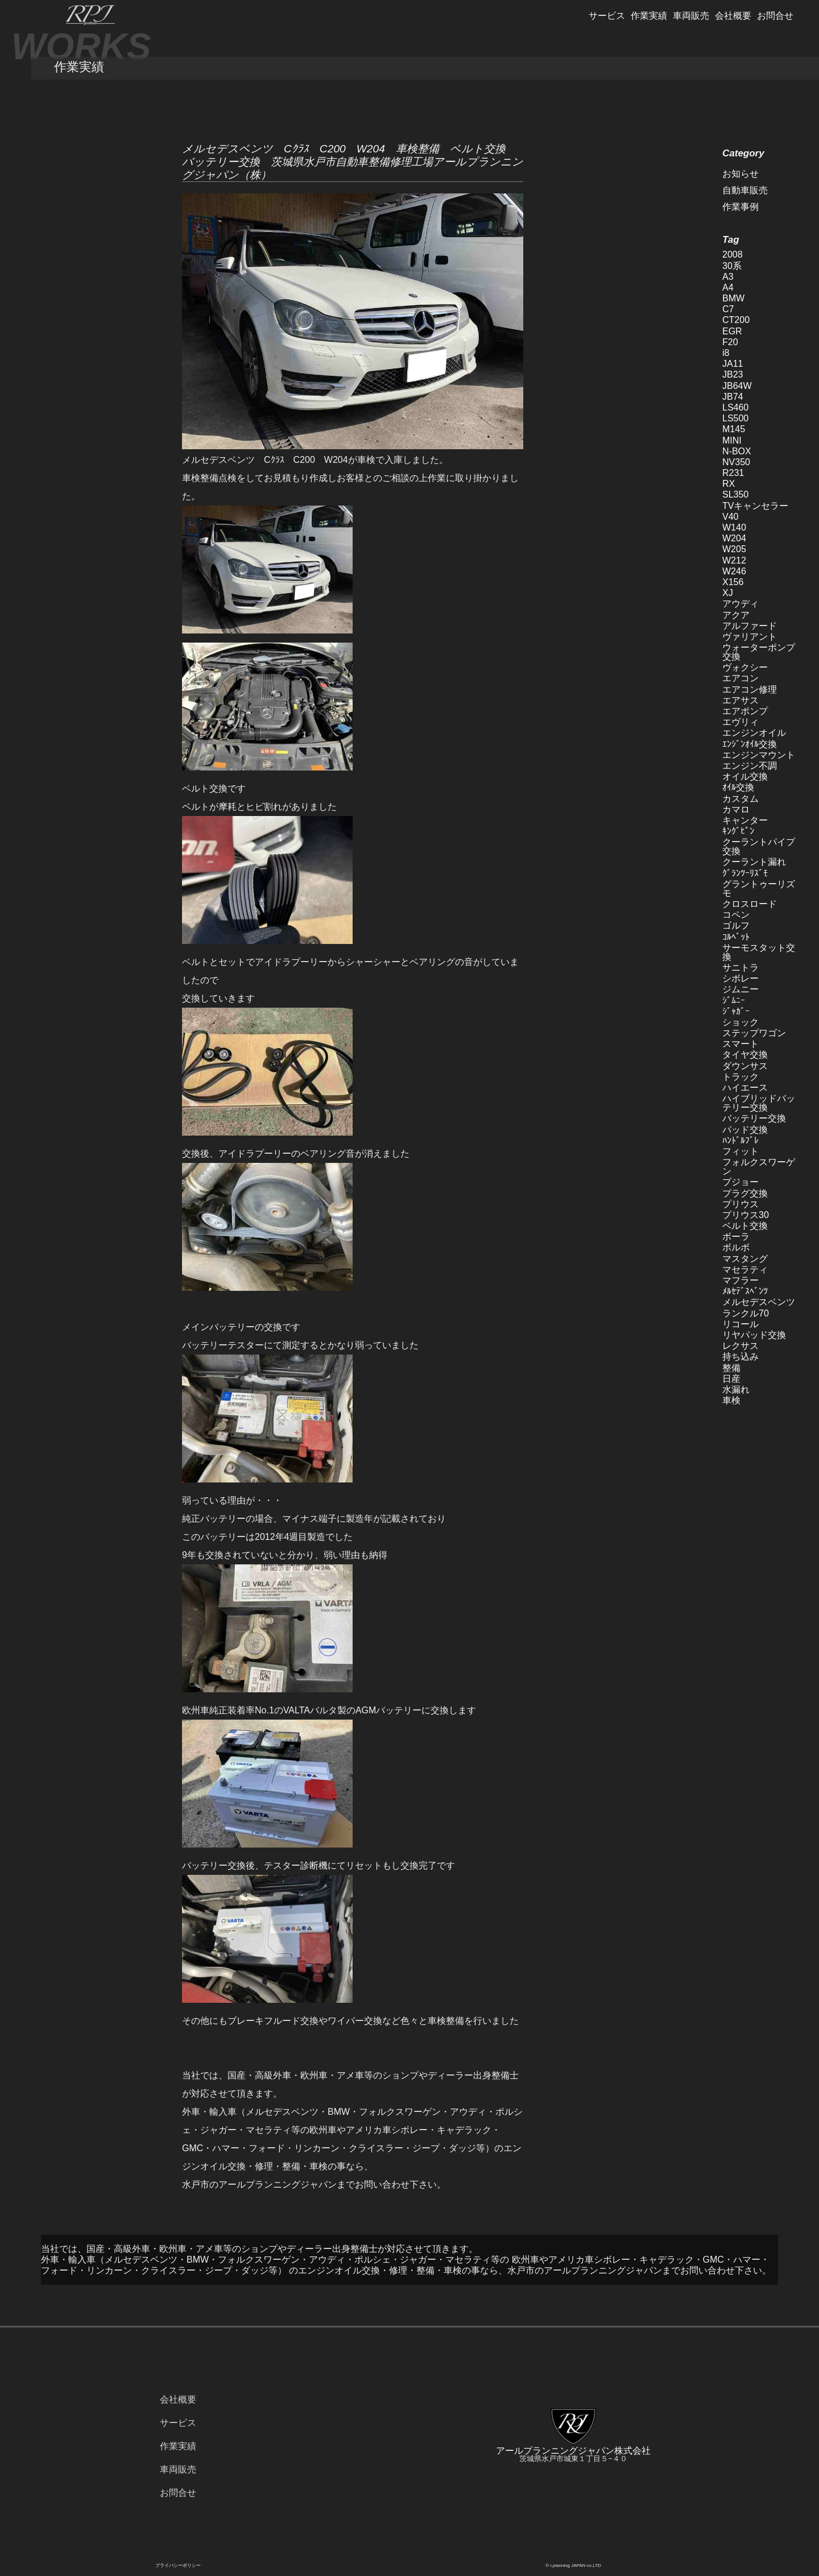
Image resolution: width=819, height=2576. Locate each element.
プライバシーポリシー (178, 2565)
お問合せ (775, 15)
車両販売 (691, 15)
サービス (607, 15)
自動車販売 (745, 190)
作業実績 (649, 15)
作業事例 (740, 207)
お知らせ (740, 174)
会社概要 (733, 15)
